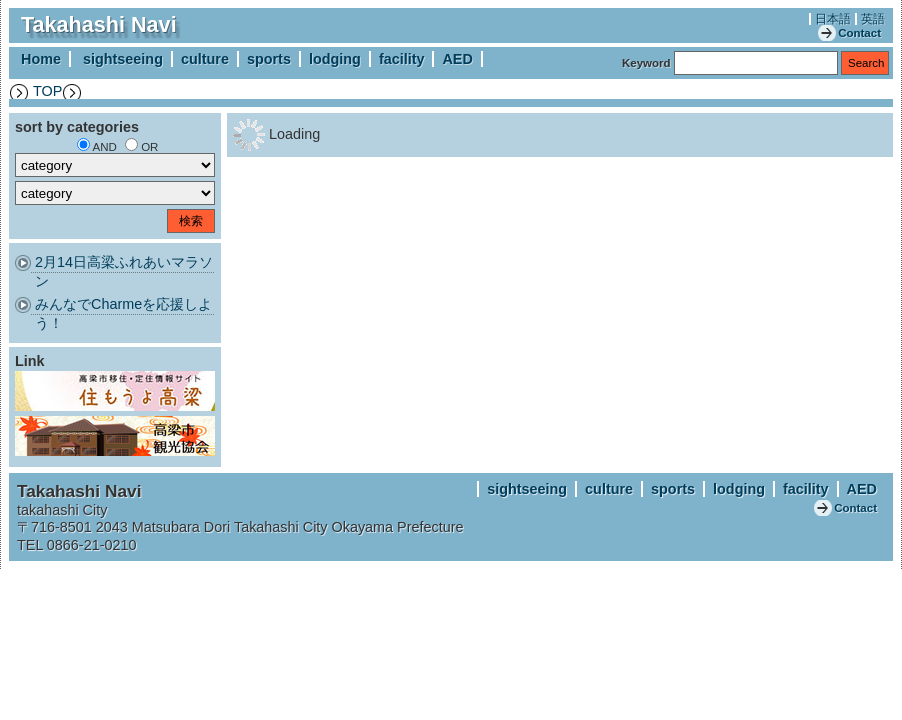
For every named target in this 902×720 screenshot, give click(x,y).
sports (269, 59)
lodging (335, 59)
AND (105, 147)
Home (41, 59)
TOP (47, 91)
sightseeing (123, 59)
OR (149, 147)
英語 (873, 19)
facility (402, 59)
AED (457, 59)
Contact (859, 33)
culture (205, 59)
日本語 (833, 19)
